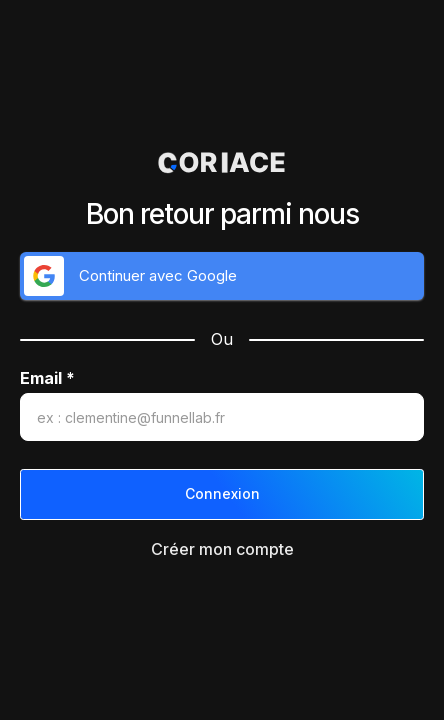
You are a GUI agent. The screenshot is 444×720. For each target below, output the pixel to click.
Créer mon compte (222, 549)
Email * (47, 378)
